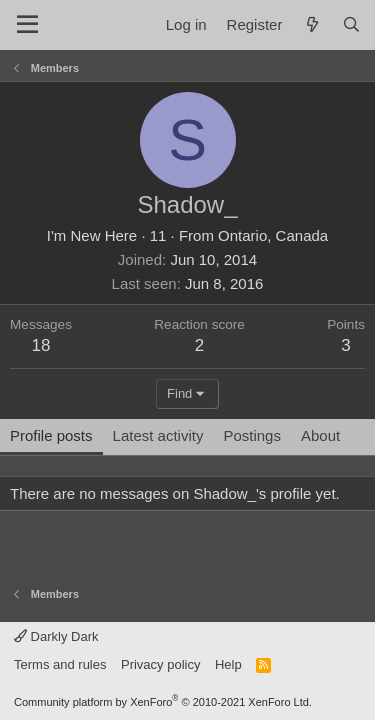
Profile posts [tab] (51, 435)
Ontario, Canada (273, 235)
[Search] (351, 24)
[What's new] (311, 24)
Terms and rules (60, 664)
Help (228, 664)
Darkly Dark (56, 636)
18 (41, 345)
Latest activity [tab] (158, 435)
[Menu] (27, 25)
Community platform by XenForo (163, 702)
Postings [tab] (252, 435)
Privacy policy (160, 664)
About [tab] (320, 435)
